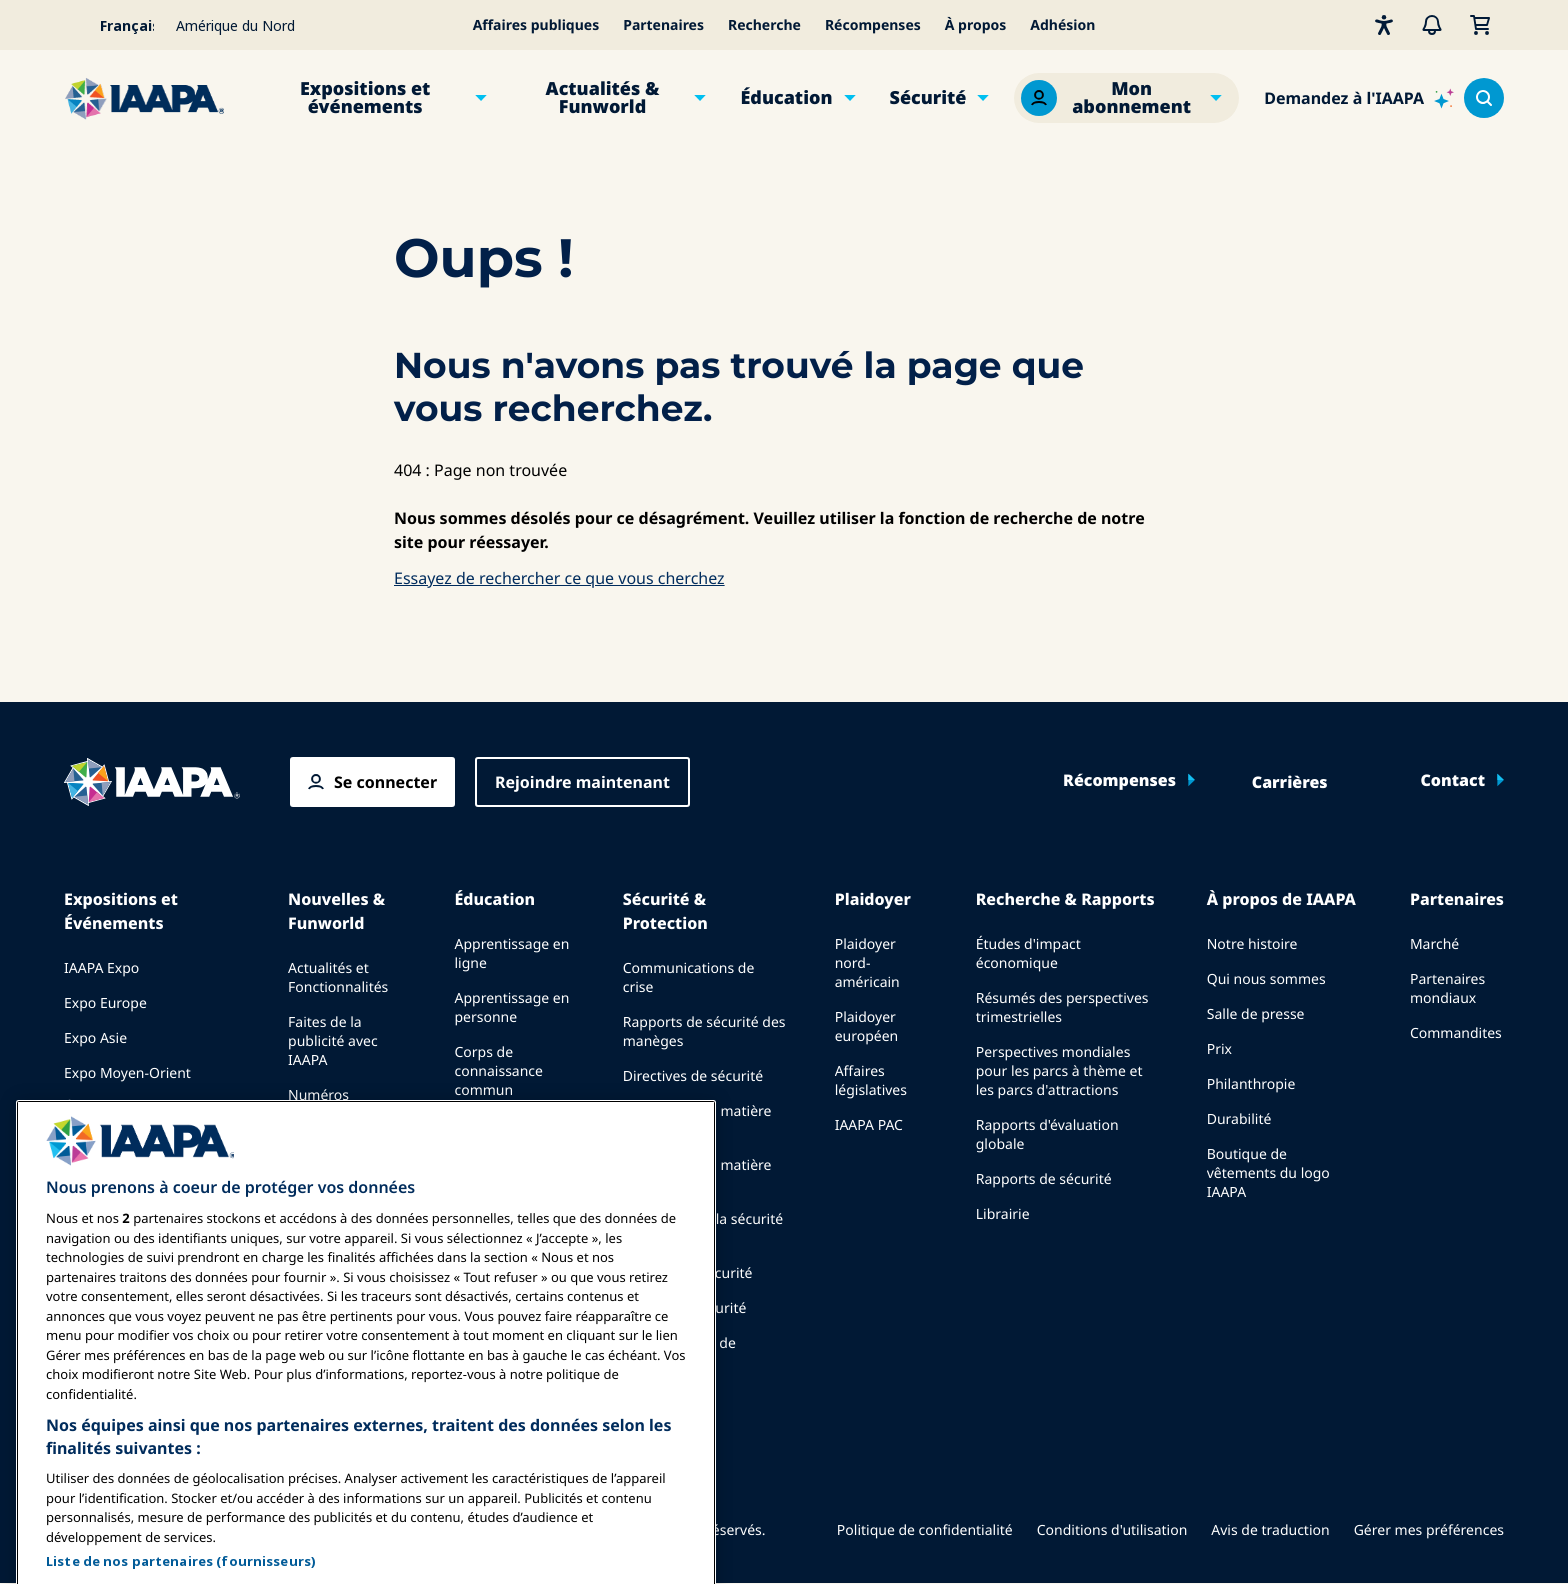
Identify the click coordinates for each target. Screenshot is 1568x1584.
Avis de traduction (1270, 1530)
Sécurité (928, 98)
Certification (494, 1125)
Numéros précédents (325, 1105)
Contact (1452, 780)
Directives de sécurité (693, 1076)
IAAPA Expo (101, 968)
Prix (1219, 1049)
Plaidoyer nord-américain (867, 963)
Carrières (1290, 782)
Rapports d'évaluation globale (1047, 1135)
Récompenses (873, 25)
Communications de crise (689, 978)
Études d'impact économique (1028, 954)
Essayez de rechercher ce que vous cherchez (559, 578)
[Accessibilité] (1384, 25)
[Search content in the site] (1484, 98)
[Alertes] (1432, 25)
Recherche (764, 25)
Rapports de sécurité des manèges (704, 1032)
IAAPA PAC (869, 1125)
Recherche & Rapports (1065, 899)
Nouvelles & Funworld (336, 911)
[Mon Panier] (1480, 25)
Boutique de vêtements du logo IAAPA (1268, 1173)
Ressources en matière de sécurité (697, 1121)
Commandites (1456, 1033)
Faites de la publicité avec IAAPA (333, 1041)
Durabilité (1239, 1119)
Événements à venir (128, 1108)
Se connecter (385, 782)
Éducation (786, 98)
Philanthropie (1251, 1084)
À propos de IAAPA (1281, 899)
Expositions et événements (365, 98)
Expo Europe (105, 1003)
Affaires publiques (536, 25)
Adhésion (1062, 25)
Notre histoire (1252, 944)
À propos (976, 25)
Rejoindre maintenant (582, 782)
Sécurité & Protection (665, 911)
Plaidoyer (873, 899)
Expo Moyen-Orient (127, 1073)
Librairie (1003, 1214)
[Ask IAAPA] (1359, 98)
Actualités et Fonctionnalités (338, 978)
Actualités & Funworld (603, 98)
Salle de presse (1256, 1014)
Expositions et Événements (121, 911)
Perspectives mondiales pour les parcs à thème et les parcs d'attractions (1059, 1071)
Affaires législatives (871, 1081)
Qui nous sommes (1266, 979)
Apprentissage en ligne (511, 954)
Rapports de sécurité (1044, 1179)
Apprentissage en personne (511, 1008)
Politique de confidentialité (925, 1530)
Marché (1434, 944)
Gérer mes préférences (1429, 1530)
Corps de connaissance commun (498, 1071)
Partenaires (663, 25)
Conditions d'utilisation (1112, 1530)
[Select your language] (114, 25)
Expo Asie (95, 1038)
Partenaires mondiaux (1447, 989)
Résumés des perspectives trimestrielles (1062, 1008)
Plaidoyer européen (867, 1027)
